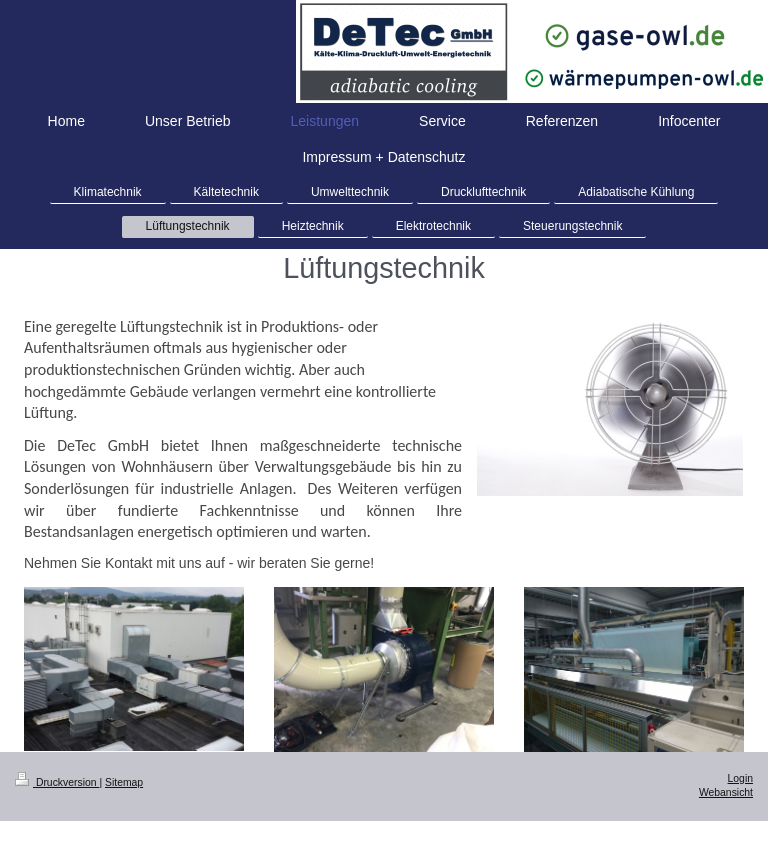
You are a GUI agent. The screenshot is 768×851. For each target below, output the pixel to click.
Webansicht (726, 792)
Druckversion (57, 782)
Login (740, 778)
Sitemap (124, 782)
